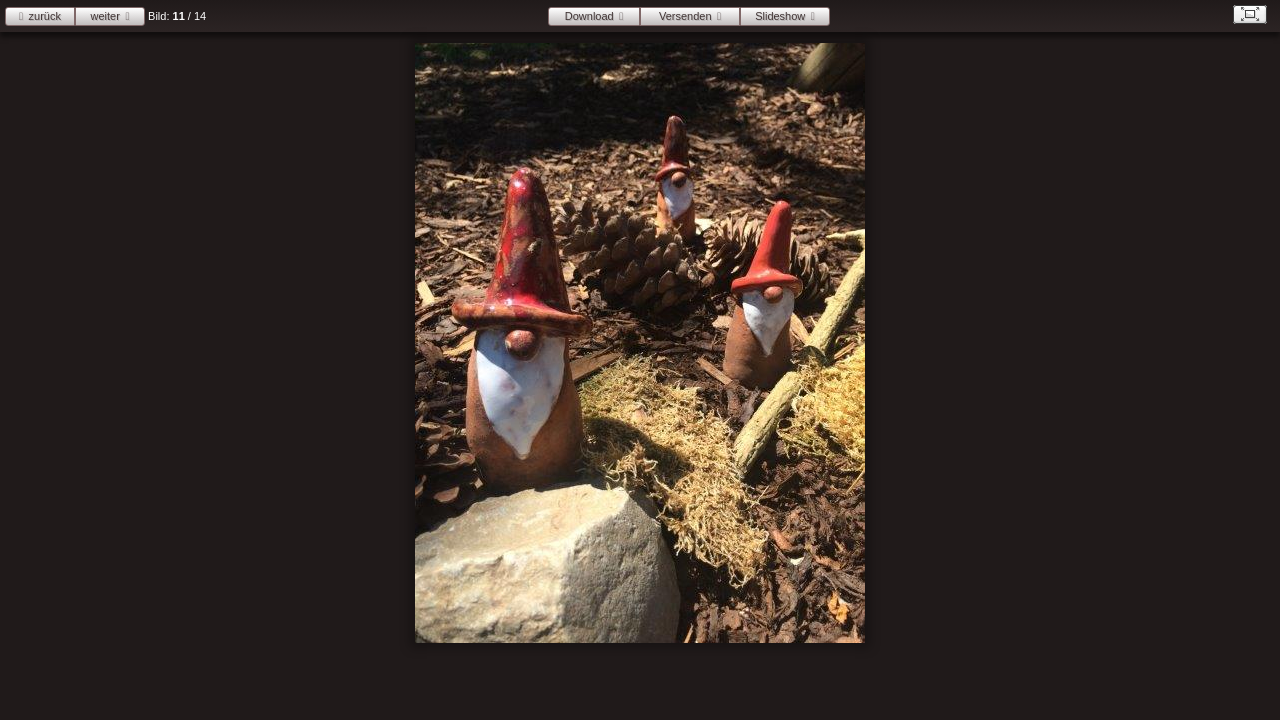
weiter (105, 16)
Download (589, 16)
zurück (45, 16)
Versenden (685, 16)
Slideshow (780, 16)
